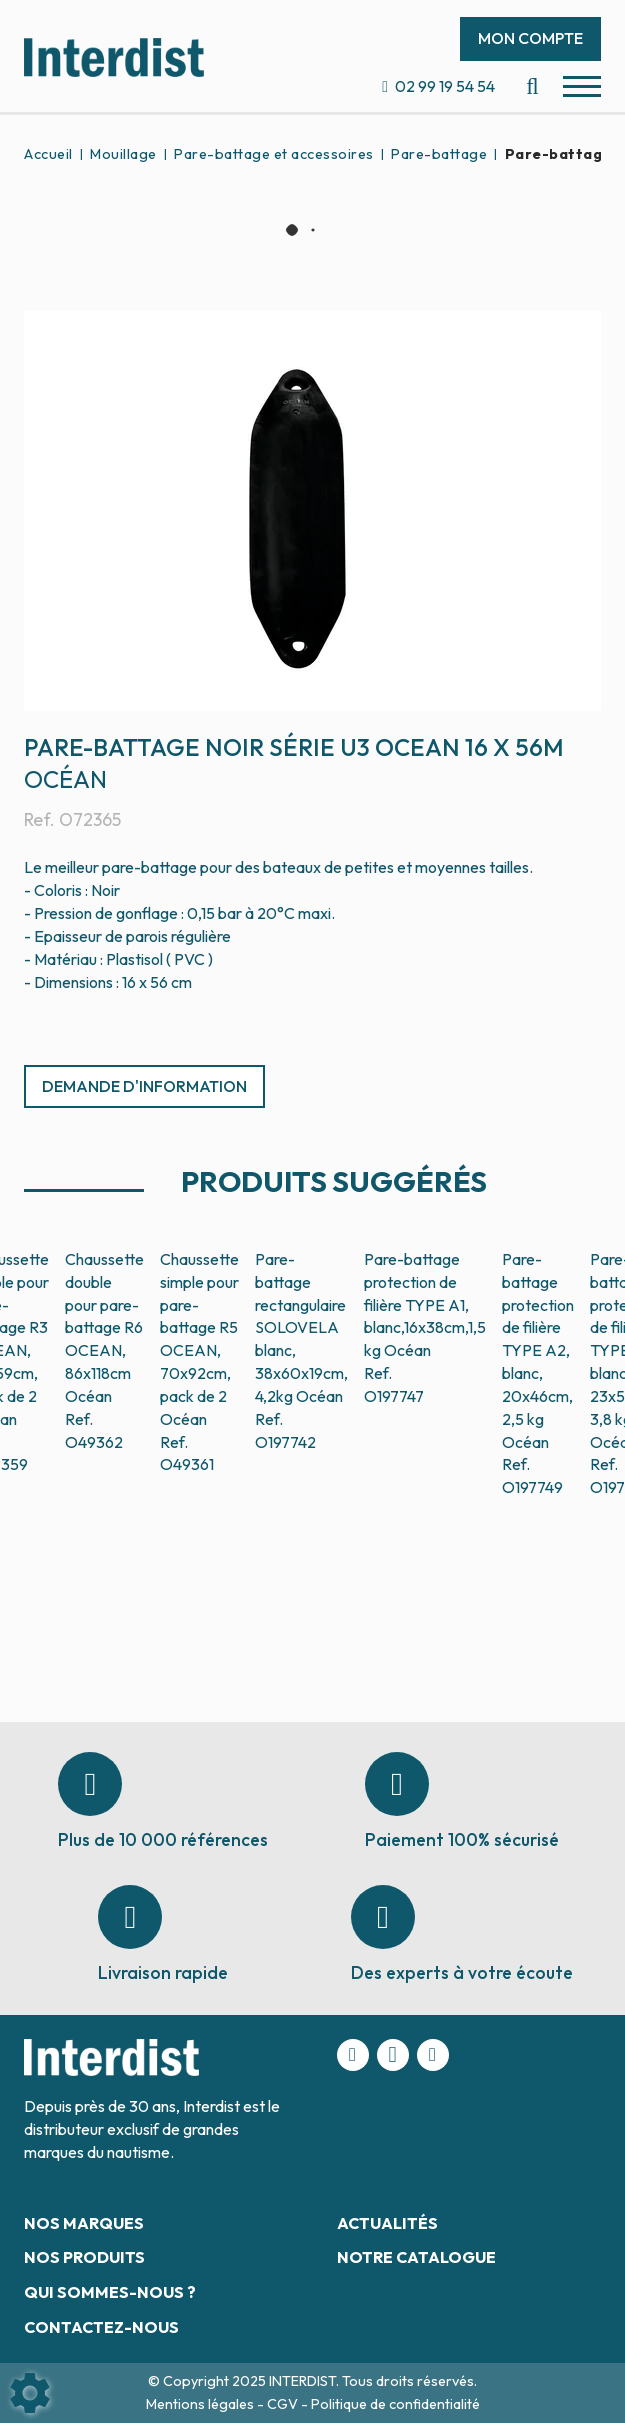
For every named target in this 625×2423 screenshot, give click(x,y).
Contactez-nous (101, 2327)
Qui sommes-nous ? (110, 2292)
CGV (284, 2404)
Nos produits (84, 2257)
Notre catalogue (416, 2257)
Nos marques (84, 2223)
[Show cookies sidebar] (30, 2393)
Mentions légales (201, 2404)
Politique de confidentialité (395, 2404)
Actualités (387, 2223)
